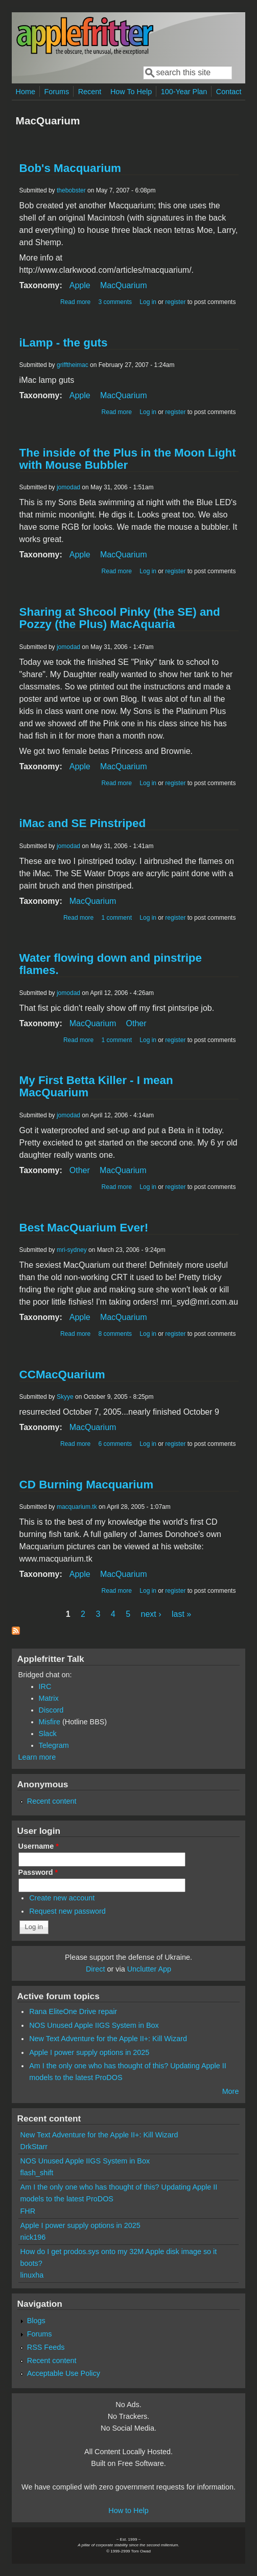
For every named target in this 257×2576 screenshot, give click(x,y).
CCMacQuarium (62, 1374)
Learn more (37, 1757)
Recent (90, 92)
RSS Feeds (46, 2347)
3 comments (115, 302)
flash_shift (37, 2173)
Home (25, 92)
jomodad (68, 487)
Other (136, 1023)
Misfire (49, 1722)
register (175, 302)
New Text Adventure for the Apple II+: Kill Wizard (108, 2038)
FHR (28, 2211)
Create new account (62, 1898)
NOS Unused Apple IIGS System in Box (94, 2025)
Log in (147, 302)
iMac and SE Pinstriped (82, 823)
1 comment (117, 917)
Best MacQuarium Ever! (84, 1227)
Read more (75, 302)
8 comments (115, 1333)
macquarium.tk (77, 1506)
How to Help (128, 2510)
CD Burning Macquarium (86, 1484)
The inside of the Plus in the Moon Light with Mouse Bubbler (127, 458)
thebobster (71, 190)
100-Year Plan (184, 92)
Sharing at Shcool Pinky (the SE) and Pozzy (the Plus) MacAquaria (119, 618)
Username (38, 1846)
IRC (45, 1686)
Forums (56, 92)
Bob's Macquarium (70, 168)
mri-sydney (72, 1249)
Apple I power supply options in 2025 (89, 2052)
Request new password (67, 1911)
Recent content (52, 1801)
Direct (95, 1969)
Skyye (65, 1396)
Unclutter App (149, 1969)
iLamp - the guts (63, 342)
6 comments (115, 1443)
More (230, 2091)
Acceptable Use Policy (63, 2373)
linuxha (32, 2275)
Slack (48, 1733)
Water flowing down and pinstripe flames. (110, 964)
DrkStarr (34, 2146)
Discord (51, 1710)
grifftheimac (72, 365)
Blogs (36, 2321)
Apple (79, 285)
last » (181, 1614)
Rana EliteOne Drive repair (73, 2011)
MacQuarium (123, 285)
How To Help (131, 92)
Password (38, 1872)
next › (151, 1614)
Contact (229, 92)
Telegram (54, 1745)
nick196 (33, 2237)
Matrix (49, 1698)
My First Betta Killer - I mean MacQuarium (96, 1086)
